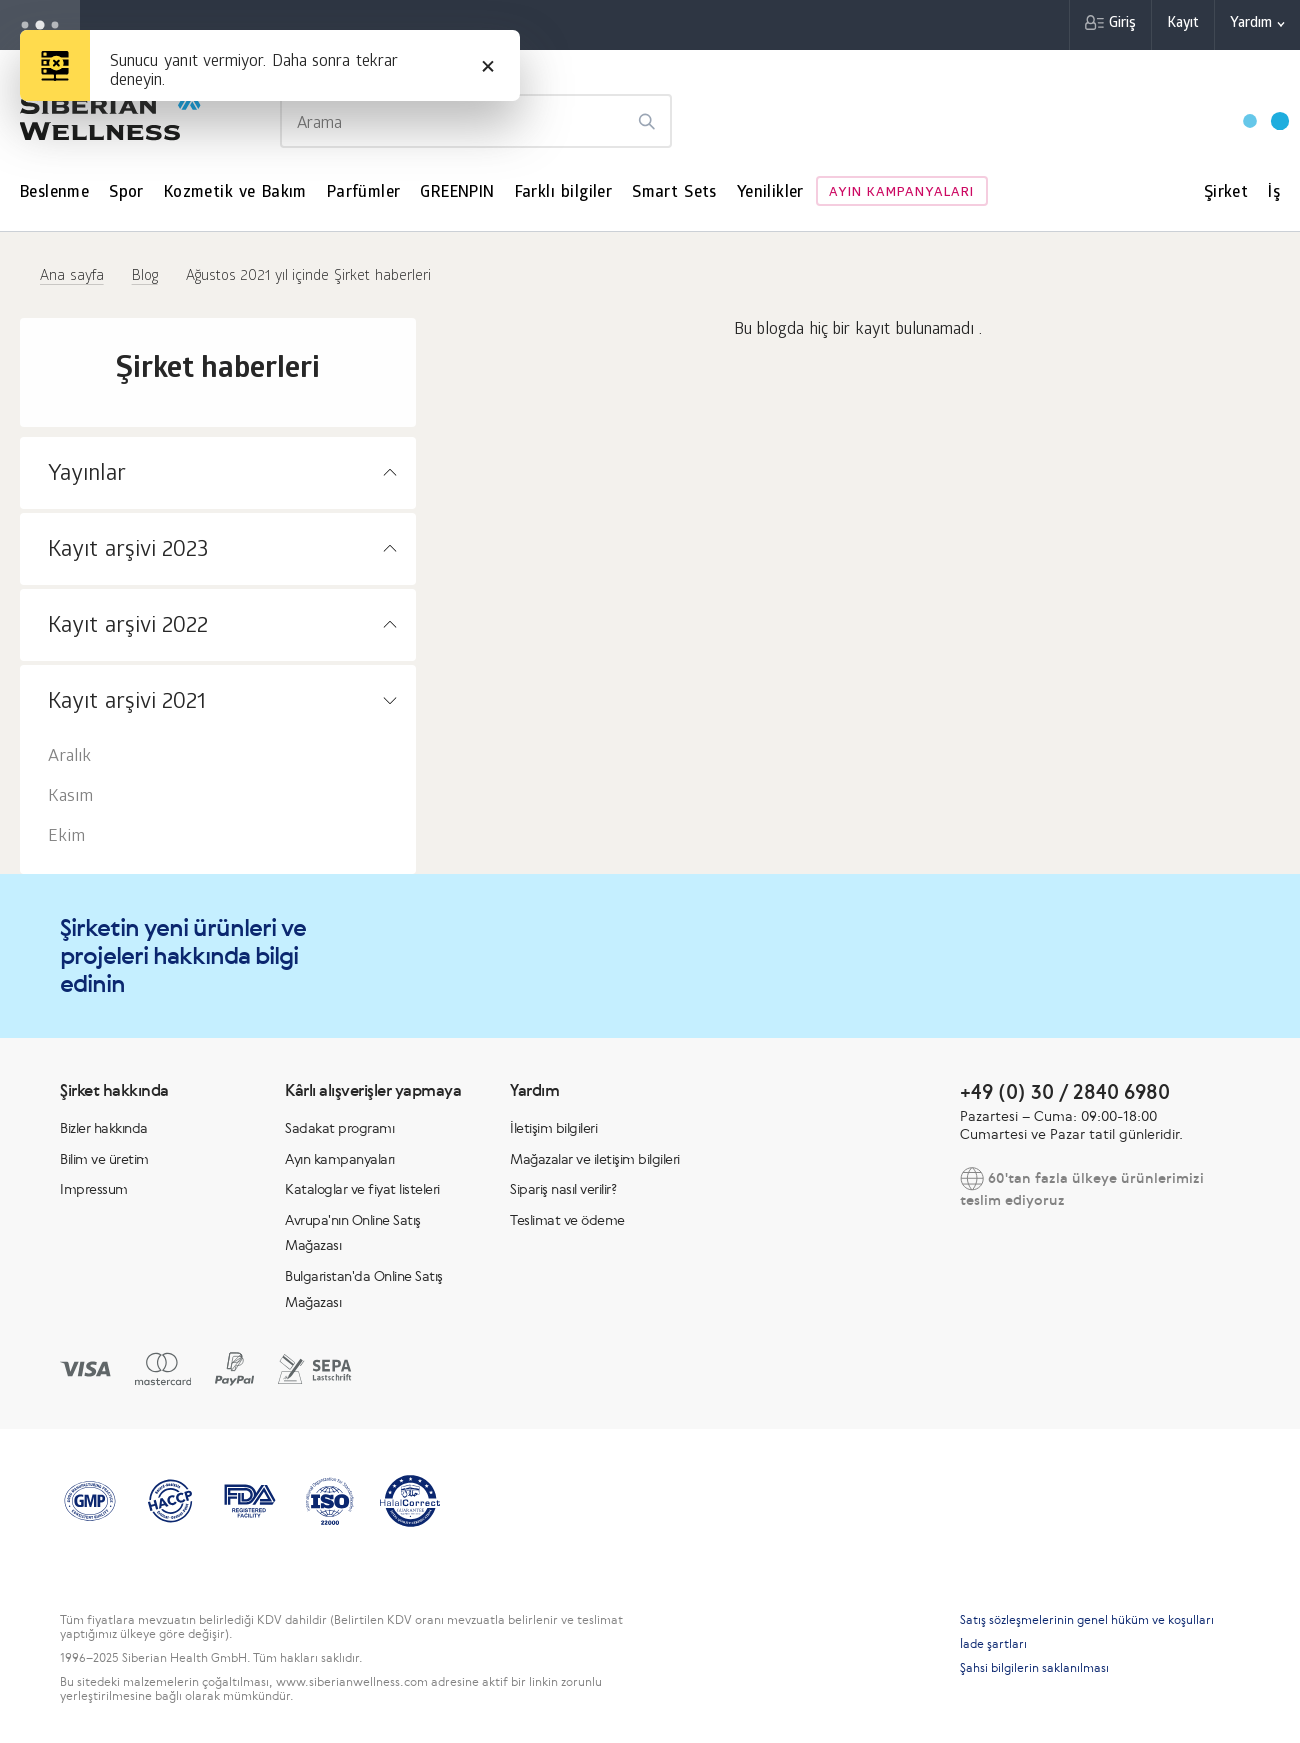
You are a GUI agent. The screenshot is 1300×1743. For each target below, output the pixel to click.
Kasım (70, 797)
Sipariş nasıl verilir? (563, 1189)
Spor (126, 193)
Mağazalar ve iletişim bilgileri (595, 1159)
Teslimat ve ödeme (567, 1220)
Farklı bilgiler (564, 193)
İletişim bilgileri (553, 1128)
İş (1274, 193)
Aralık (69, 757)
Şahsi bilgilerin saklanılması (1034, 1668)
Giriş (1122, 24)
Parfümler (364, 193)
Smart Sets (674, 193)
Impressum (94, 1189)
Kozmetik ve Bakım (235, 193)
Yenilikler (770, 193)
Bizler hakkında (104, 1128)
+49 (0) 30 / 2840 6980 (1065, 1091)
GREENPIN (457, 193)
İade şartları (993, 1644)
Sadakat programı (339, 1128)
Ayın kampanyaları (902, 193)
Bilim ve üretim (104, 1159)
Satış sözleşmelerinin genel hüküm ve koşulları (1087, 1620)
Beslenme (54, 193)
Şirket (1226, 193)
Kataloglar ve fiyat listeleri (362, 1189)
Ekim (66, 837)
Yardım (1251, 24)
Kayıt (1183, 24)
